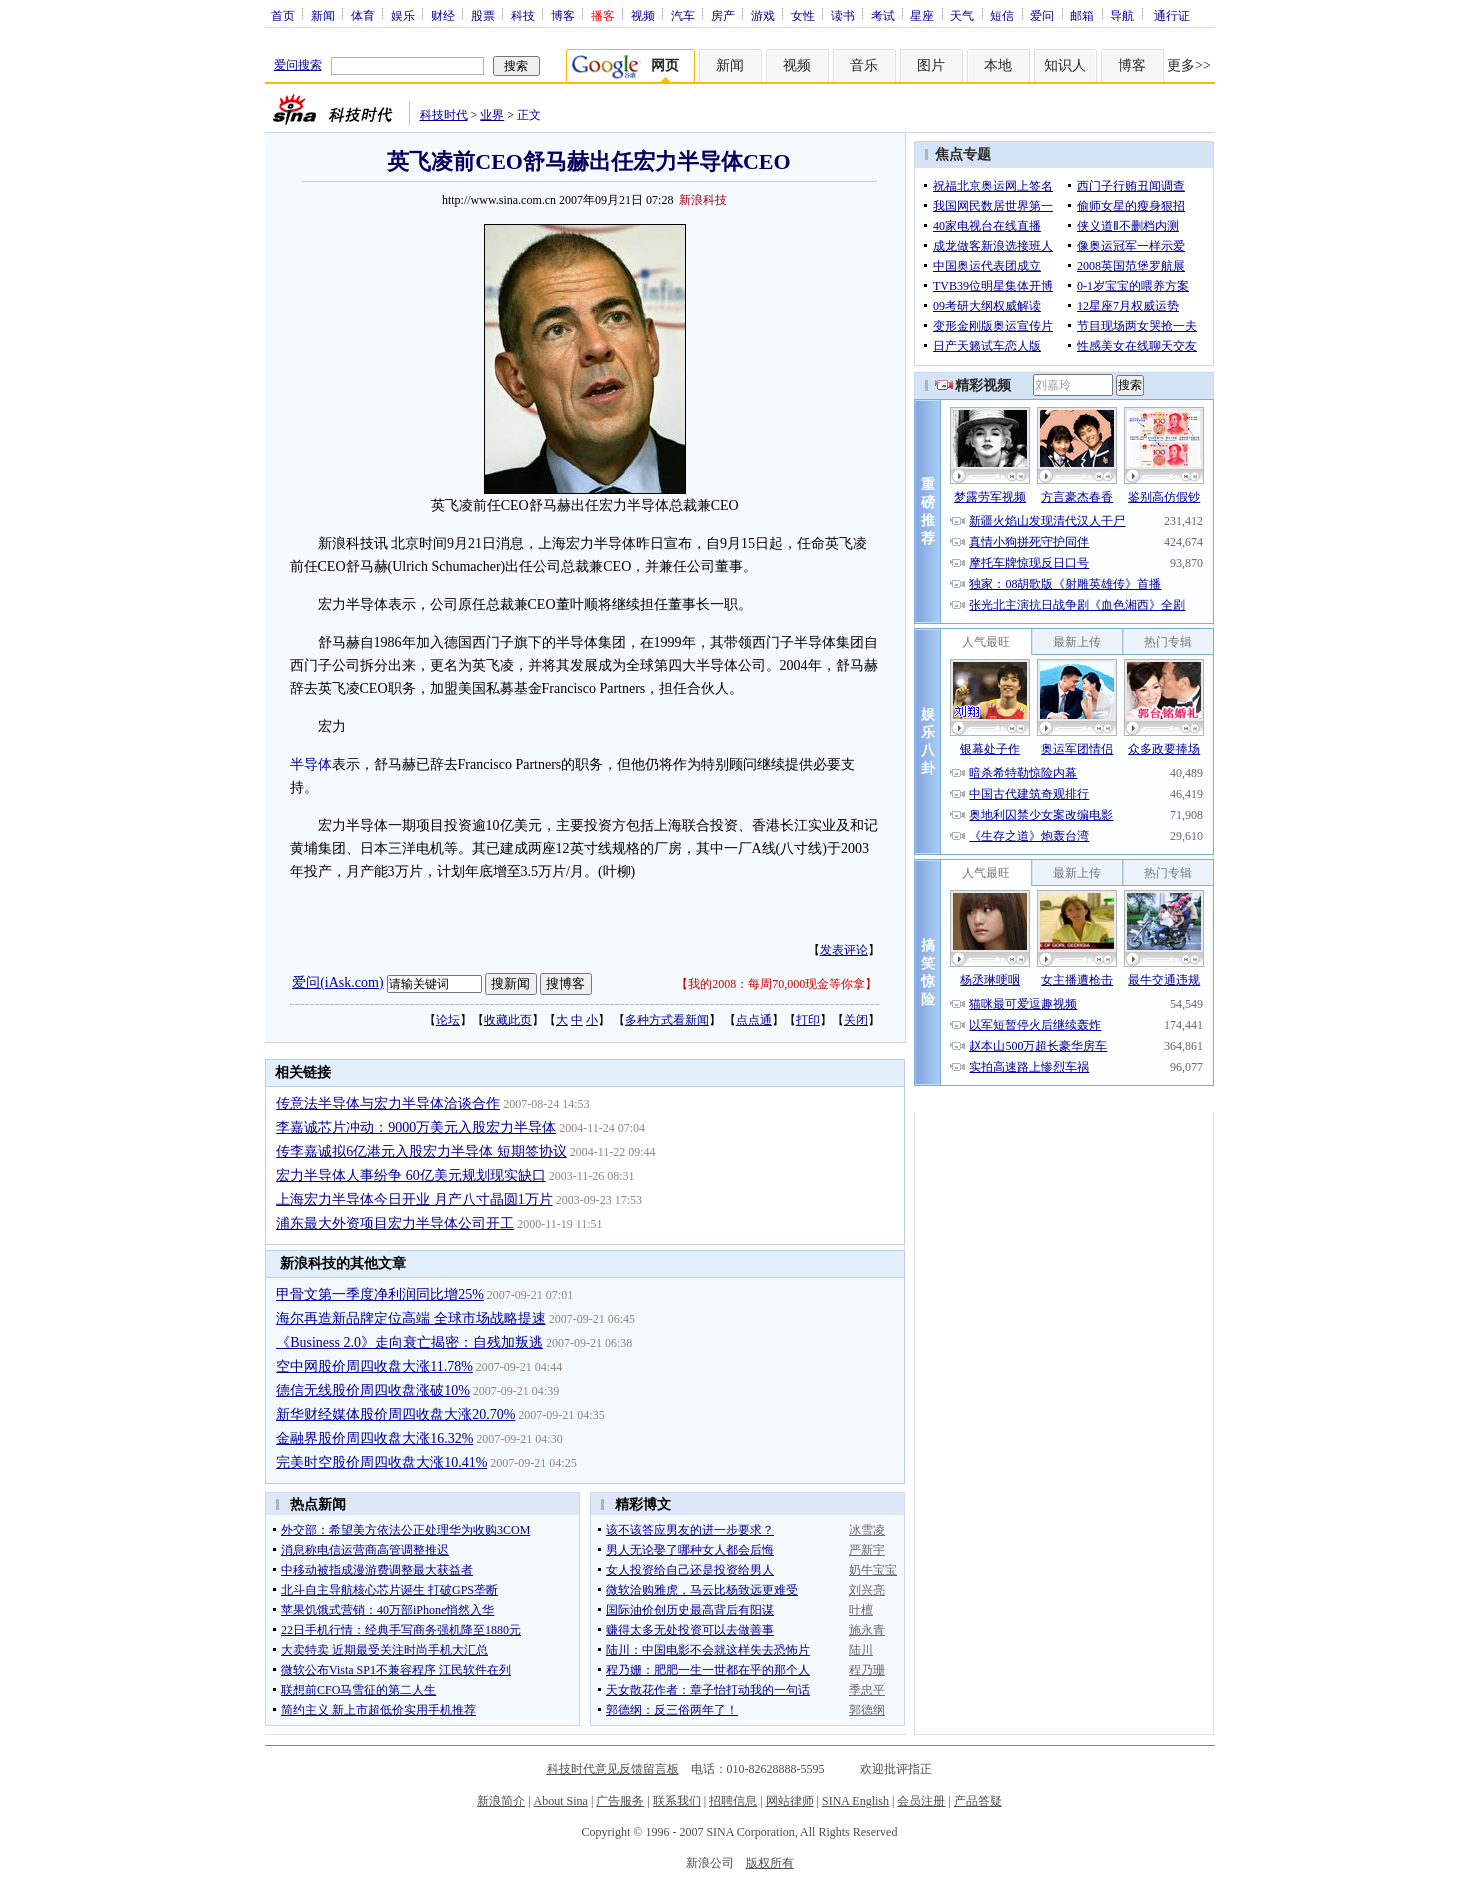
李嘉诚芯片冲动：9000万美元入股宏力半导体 (416, 1127)
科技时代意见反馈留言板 (613, 1769)
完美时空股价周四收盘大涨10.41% (381, 1462)
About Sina (561, 1801)
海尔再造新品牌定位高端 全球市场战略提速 (411, 1318)
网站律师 (790, 1801)
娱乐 (403, 15)
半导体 (311, 764)
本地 (998, 65)
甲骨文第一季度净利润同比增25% (380, 1294)
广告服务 (620, 1801)
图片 (931, 65)
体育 (363, 15)
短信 (1002, 15)
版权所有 (770, 1863)
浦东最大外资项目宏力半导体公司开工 (395, 1223)
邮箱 (1082, 15)
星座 (922, 15)
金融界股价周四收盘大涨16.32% (374, 1438)
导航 (1122, 15)
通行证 (1172, 15)
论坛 (448, 1020)
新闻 (323, 15)
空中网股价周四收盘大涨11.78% (374, 1366)
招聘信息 (733, 1801)
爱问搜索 (298, 65)
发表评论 (844, 950)
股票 (483, 15)
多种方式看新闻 (667, 1020)
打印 (808, 1020)
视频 (643, 15)
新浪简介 (501, 1801)
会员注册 (921, 1801)
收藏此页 (508, 1020)
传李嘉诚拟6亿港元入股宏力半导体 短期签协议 (421, 1151)
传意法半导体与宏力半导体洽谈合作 (388, 1103)
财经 (443, 15)
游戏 (763, 15)
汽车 (683, 15)
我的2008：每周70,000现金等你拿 (776, 984)
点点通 (754, 1020)
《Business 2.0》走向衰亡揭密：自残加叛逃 (409, 1342)
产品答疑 (978, 1801)
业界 (492, 115)
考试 (883, 15)
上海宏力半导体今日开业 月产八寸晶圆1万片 (414, 1199)
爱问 (1042, 15)
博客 (563, 15)
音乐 (864, 65)
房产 (723, 15)
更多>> (1189, 65)
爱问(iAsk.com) (337, 982)
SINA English (855, 1801)
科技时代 (444, 115)
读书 (843, 15)
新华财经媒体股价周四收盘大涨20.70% (395, 1414)
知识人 (1065, 65)
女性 (803, 15)
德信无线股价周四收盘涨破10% (373, 1390)
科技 (523, 15)
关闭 (856, 1020)
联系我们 (677, 1801)
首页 (283, 15)
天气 (962, 15)
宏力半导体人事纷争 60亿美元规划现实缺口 (411, 1175)
